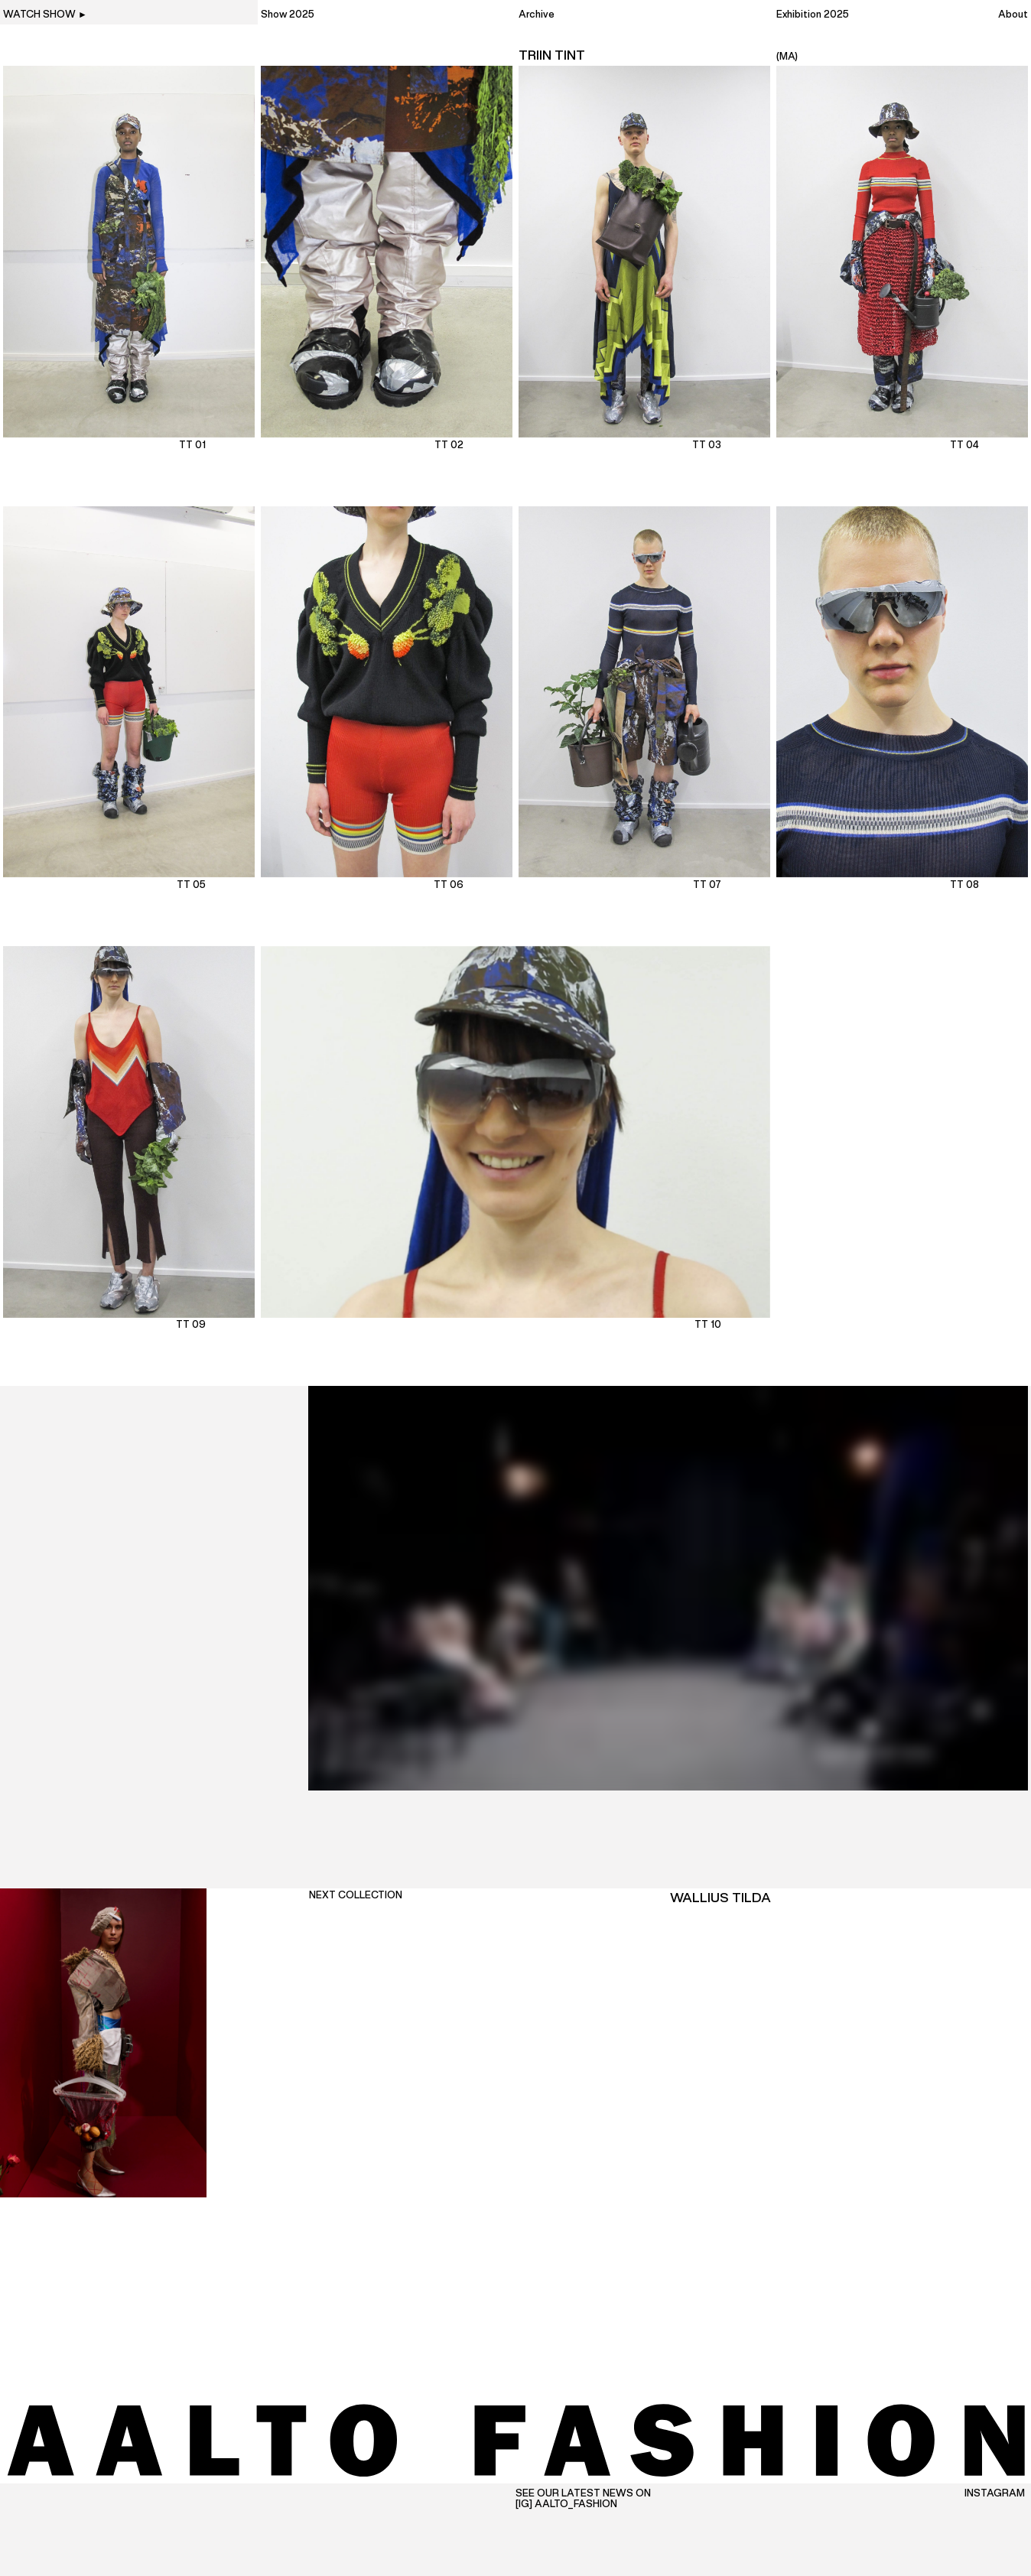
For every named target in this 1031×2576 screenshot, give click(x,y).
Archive (537, 15)
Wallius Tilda (720, 1898)
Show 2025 (287, 15)
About (1013, 15)
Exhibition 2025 (812, 15)
